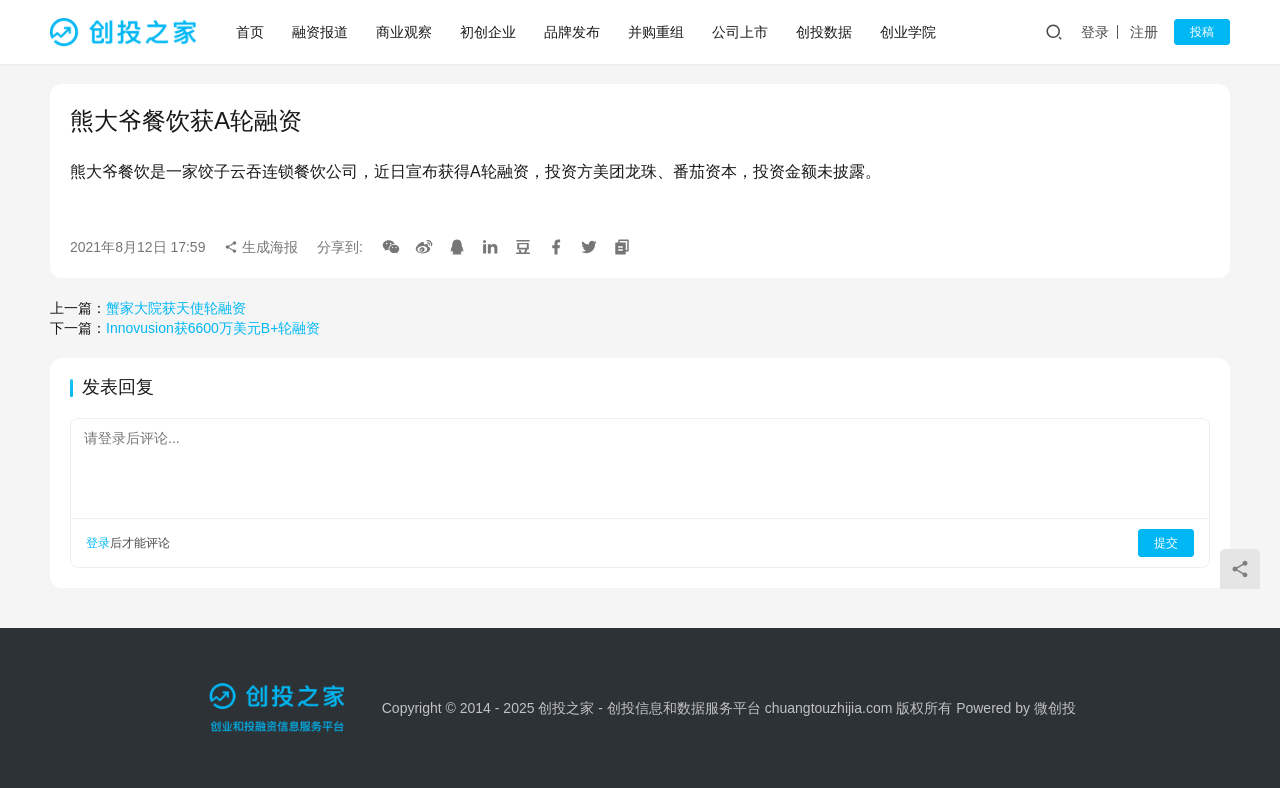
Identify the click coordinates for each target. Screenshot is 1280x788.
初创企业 (488, 32)
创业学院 (908, 32)
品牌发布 (572, 32)
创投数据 (824, 32)
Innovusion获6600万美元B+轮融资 (213, 328)
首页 (250, 32)
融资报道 (320, 32)
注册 (1144, 32)
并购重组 (656, 32)
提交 (1166, 543)
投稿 (1202, 32)
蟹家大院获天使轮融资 (176, 308)
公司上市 (740, 32)
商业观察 (404, 32)
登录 (1095, 32)
